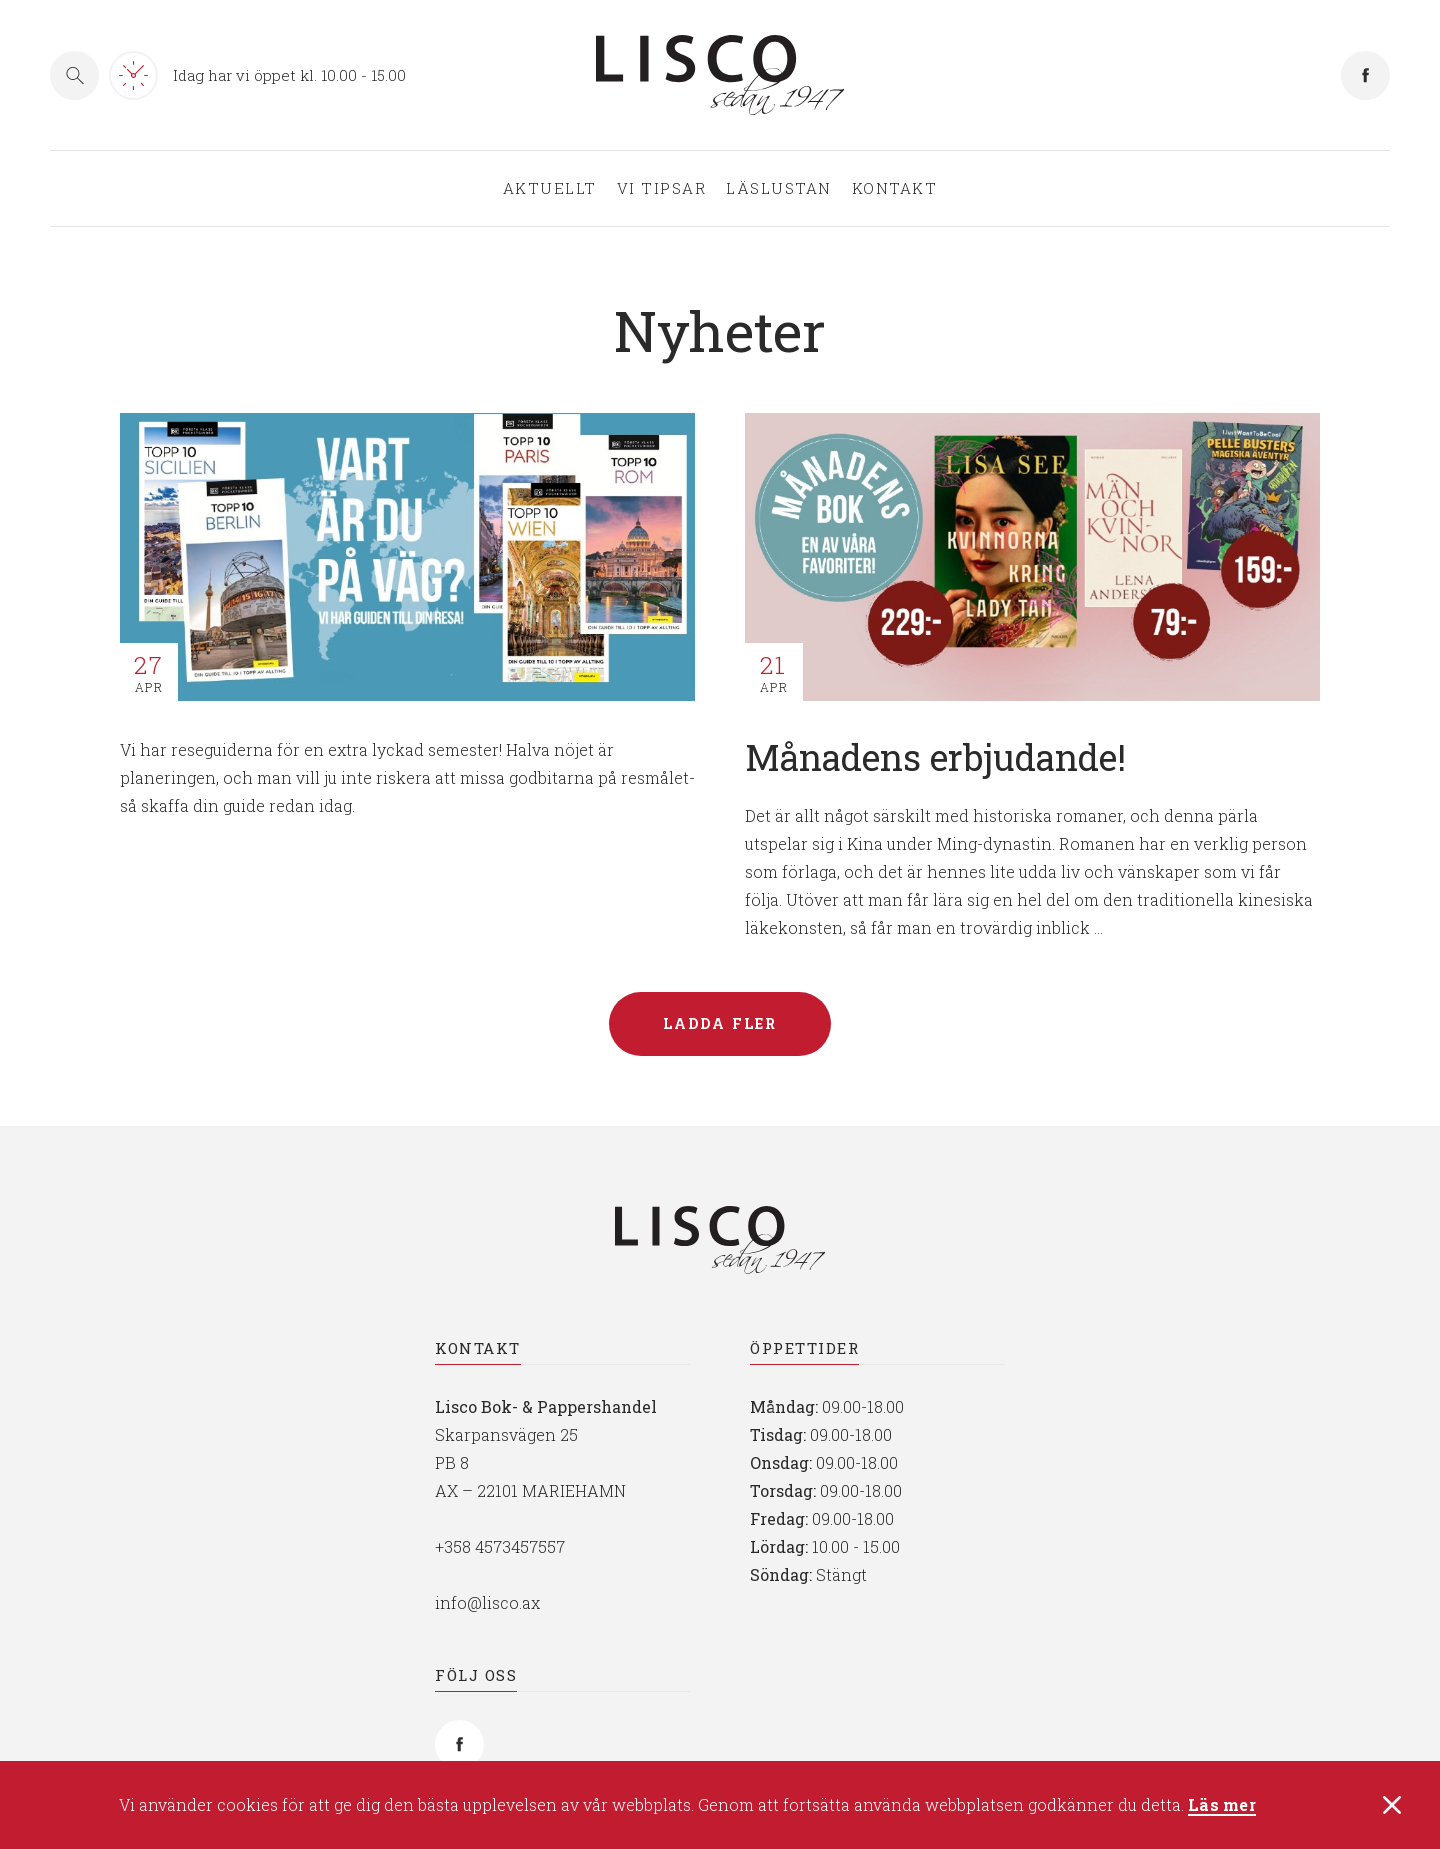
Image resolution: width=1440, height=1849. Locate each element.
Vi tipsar (662, 188)
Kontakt (895, 188)
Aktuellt (550, 188)
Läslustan (779, 188)
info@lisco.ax (487, 1602)
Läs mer (1222, 1807)
